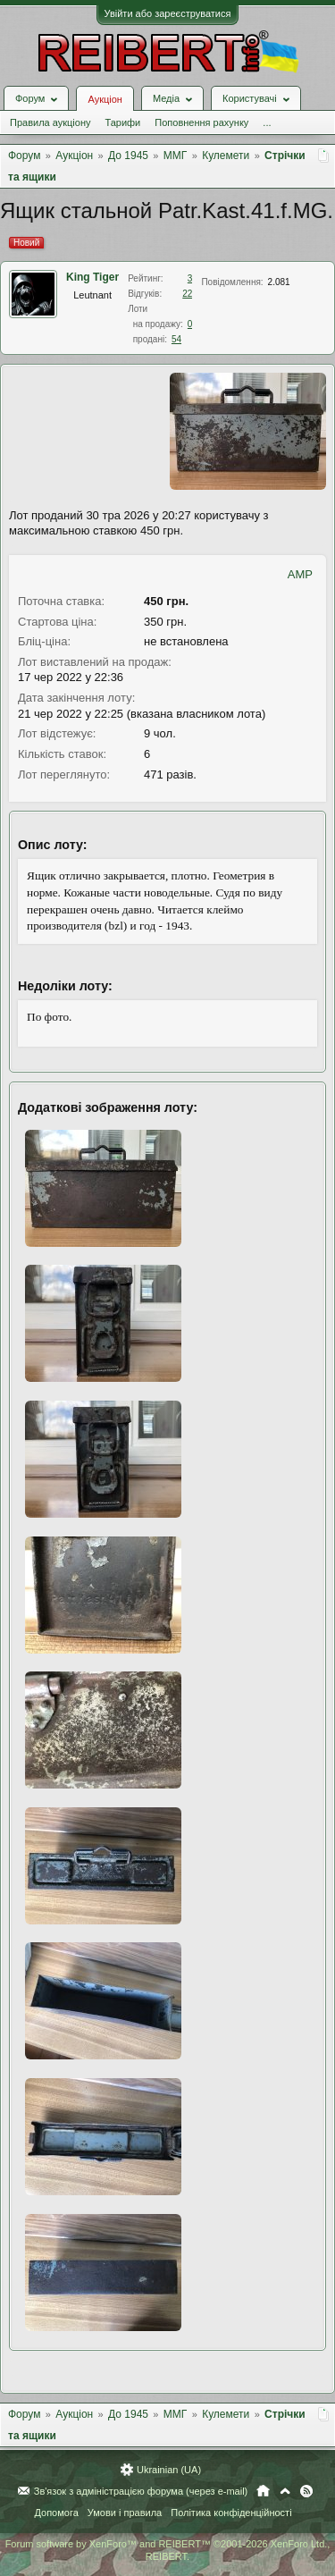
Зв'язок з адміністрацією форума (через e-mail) (141, 2491)
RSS (306, 2491)
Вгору (285, 2491)
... (267, 122)
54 (176, 339)
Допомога (56, 2512)
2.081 (279, 282)
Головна (263, 2491)
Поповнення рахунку (201, 122)
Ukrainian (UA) (169, 2469)
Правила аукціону (50, 122)
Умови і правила (125, 2512)
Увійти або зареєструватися (168, 13)
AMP (300, 574)
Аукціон (104, 99)
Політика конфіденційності (231, 2512)
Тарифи (122, 122)
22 (187, 294)
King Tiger (92, 277)
